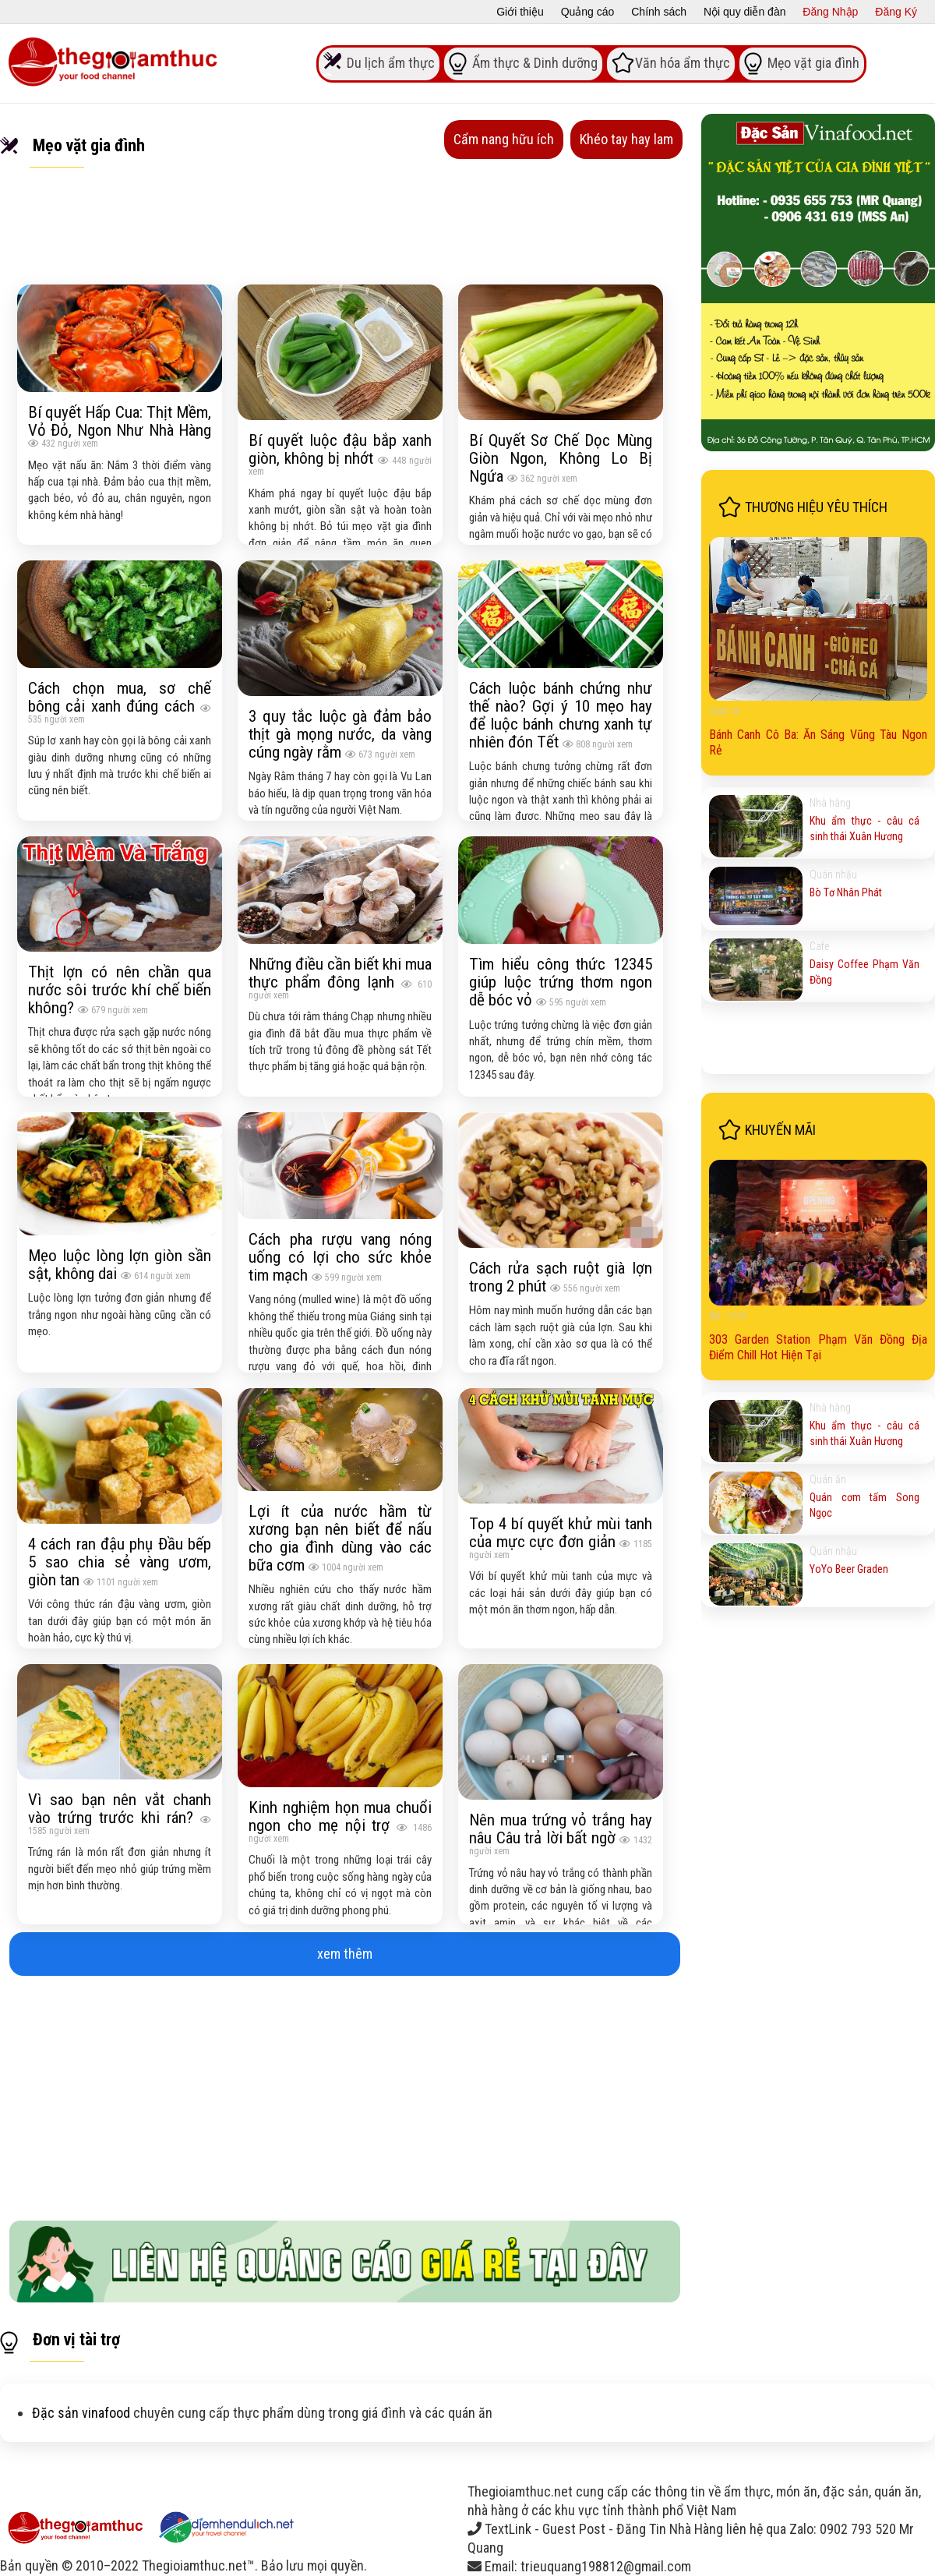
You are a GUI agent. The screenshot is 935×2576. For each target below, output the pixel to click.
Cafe (819, 946)
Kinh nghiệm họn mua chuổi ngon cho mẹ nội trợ (340, 1816)
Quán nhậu (833, 874)
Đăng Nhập (830, 11)
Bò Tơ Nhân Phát (846, 892)
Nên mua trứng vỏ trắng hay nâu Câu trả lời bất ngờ (560, 1828)
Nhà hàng (830, 803)
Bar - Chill (727, 1315)
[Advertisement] (344, 2092)
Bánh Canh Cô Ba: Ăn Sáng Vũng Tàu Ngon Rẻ (818, 742)
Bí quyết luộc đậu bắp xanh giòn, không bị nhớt (340, 449)
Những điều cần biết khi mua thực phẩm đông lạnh (340, 972)
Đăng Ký (896, 11)
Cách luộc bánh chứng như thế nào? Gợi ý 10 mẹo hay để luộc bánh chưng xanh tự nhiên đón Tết (560, 714)
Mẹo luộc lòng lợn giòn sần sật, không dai (119, 1264)
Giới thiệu (520, 11)
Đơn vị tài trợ (76, 2339)
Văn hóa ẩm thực (682, 62)
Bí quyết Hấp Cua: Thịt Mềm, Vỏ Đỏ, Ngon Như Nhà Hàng (119, 421)
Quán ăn (724, 710)
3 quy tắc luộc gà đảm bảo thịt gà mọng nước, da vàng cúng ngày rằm (340, 733)
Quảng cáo (588, 11)
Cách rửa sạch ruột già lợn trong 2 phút (560, 1276)
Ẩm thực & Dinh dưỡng (535, 62)
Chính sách (658, 11)
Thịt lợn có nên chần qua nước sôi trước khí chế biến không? (119, 989)
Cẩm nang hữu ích (503, 139)
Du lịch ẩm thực (391, 62)
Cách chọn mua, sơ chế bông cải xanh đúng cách (119, 697)
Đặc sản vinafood (81, 2413)
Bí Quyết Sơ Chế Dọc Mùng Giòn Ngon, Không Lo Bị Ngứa (560, 458)
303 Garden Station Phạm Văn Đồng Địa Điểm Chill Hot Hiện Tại (818, 1347)
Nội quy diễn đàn (745, 11)
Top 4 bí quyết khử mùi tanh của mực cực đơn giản (560, 1532)
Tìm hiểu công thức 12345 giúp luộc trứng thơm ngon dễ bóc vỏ (560, 981)
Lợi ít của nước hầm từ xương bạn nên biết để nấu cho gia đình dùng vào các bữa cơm (340, 1537)
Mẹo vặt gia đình (813, 62)
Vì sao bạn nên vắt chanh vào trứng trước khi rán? (119, 1808)
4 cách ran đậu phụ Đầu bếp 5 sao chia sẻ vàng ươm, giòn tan (119, 1561)
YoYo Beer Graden (849, 1569)
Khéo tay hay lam (626, 139)
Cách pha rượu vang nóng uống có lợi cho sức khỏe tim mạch (340, 1256)
